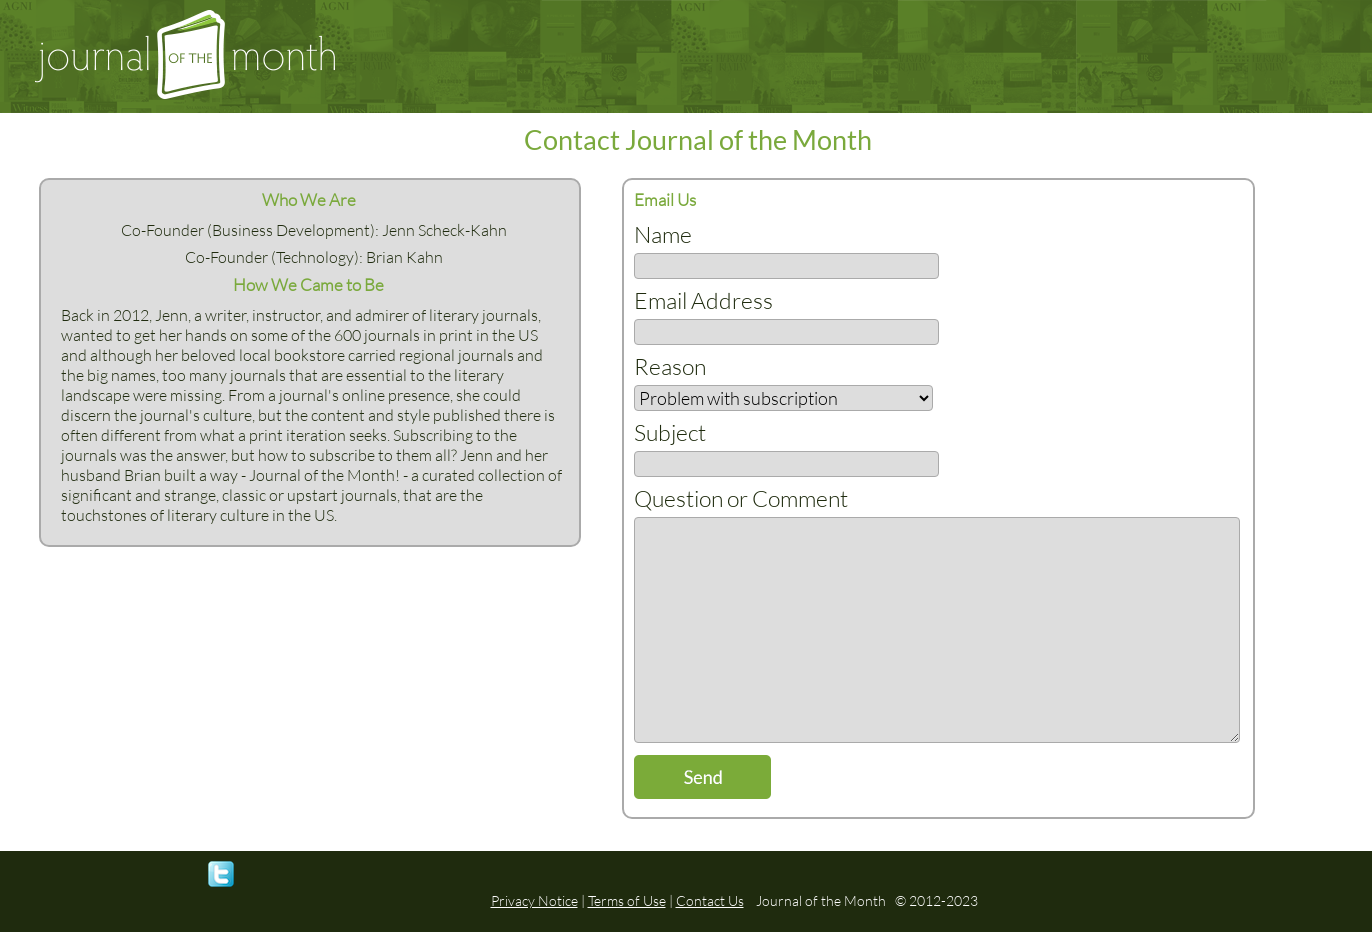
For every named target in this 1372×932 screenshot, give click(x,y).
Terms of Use (627, 900)
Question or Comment (741, 498)
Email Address (703, 300)
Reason (670, 366)
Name (663, 234)
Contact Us (710, 900)
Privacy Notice (534, 900)
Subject (670, 432)
